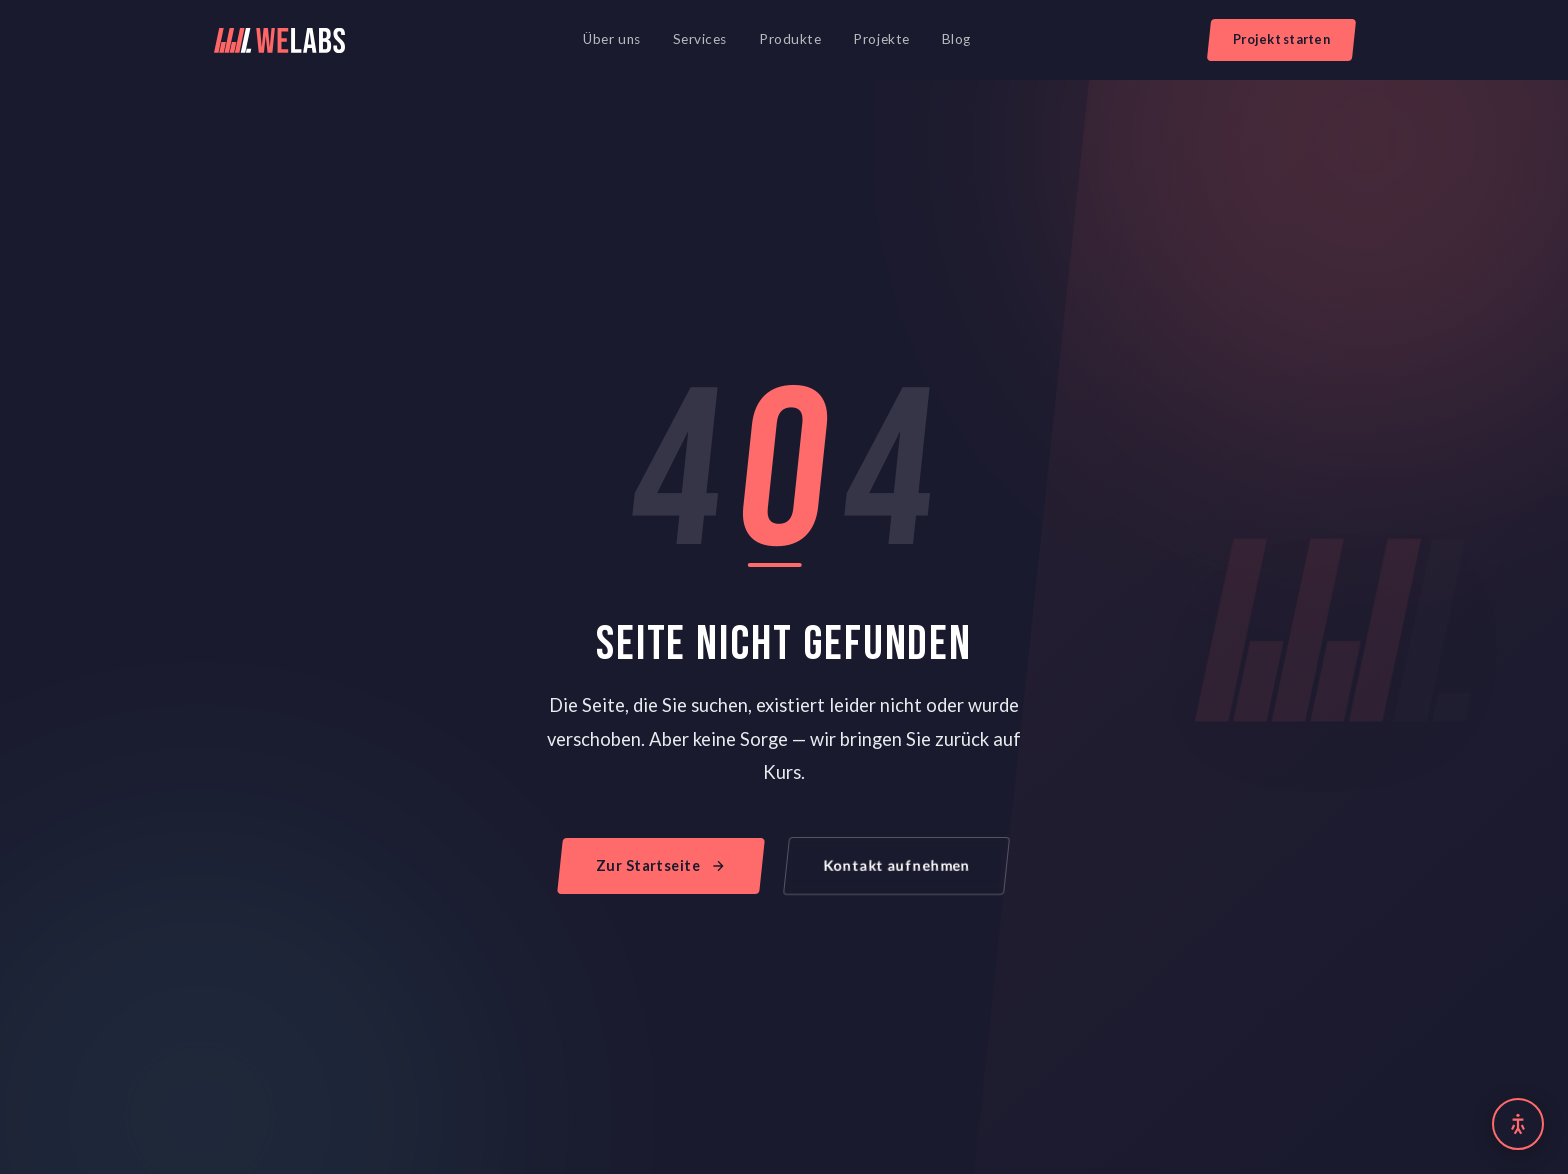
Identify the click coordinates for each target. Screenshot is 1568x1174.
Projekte (881, 39)
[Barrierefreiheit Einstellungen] (1518, 1124)
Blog (956, 39)
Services (700, 39)
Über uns (611, 39)
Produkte (790, 39)
